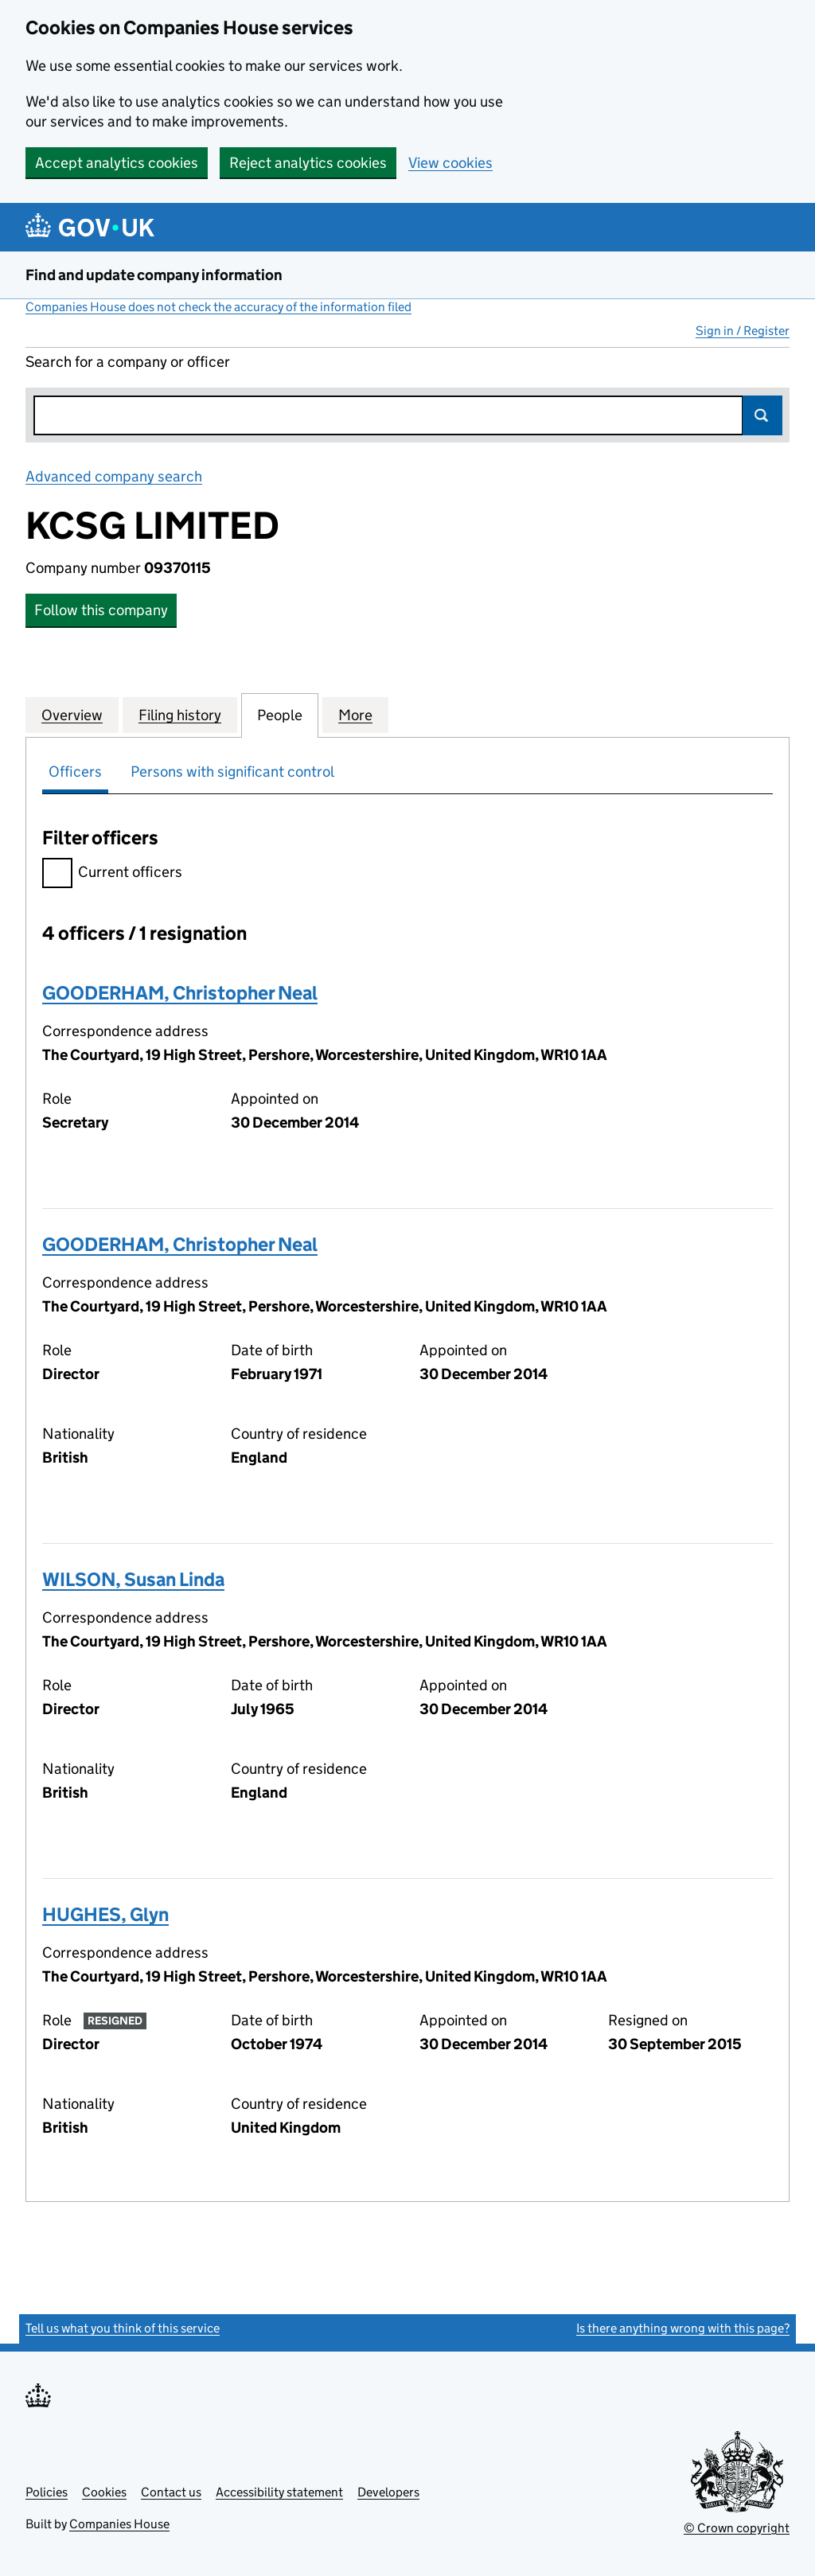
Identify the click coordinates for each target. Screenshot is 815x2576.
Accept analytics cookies (116, 163)
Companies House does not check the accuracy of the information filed (218, 306)
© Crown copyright (737, 2527)
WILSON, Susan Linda (133, 1579)
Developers (388, 2492)
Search (762, 415)
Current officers (112, 874)
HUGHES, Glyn (105, 1914)
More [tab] (355, 714)
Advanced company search (113, 476)
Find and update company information (154, 275)
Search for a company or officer (127, 362)
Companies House (119, 2523)
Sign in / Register (743, 330)
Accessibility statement (279, 2492)
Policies (46, 2492)
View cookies (450, 162)
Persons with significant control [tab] (232, 771)
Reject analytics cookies (308, 163)
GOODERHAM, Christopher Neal (180, 992)
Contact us (171, 2492)
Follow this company (101, 610)
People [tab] (279, 714)
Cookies (104, 2492)
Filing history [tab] (179, 714)
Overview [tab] (72, 714)
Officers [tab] (75, 771)
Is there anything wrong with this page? (683, 2328)
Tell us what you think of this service (122, 2328)
